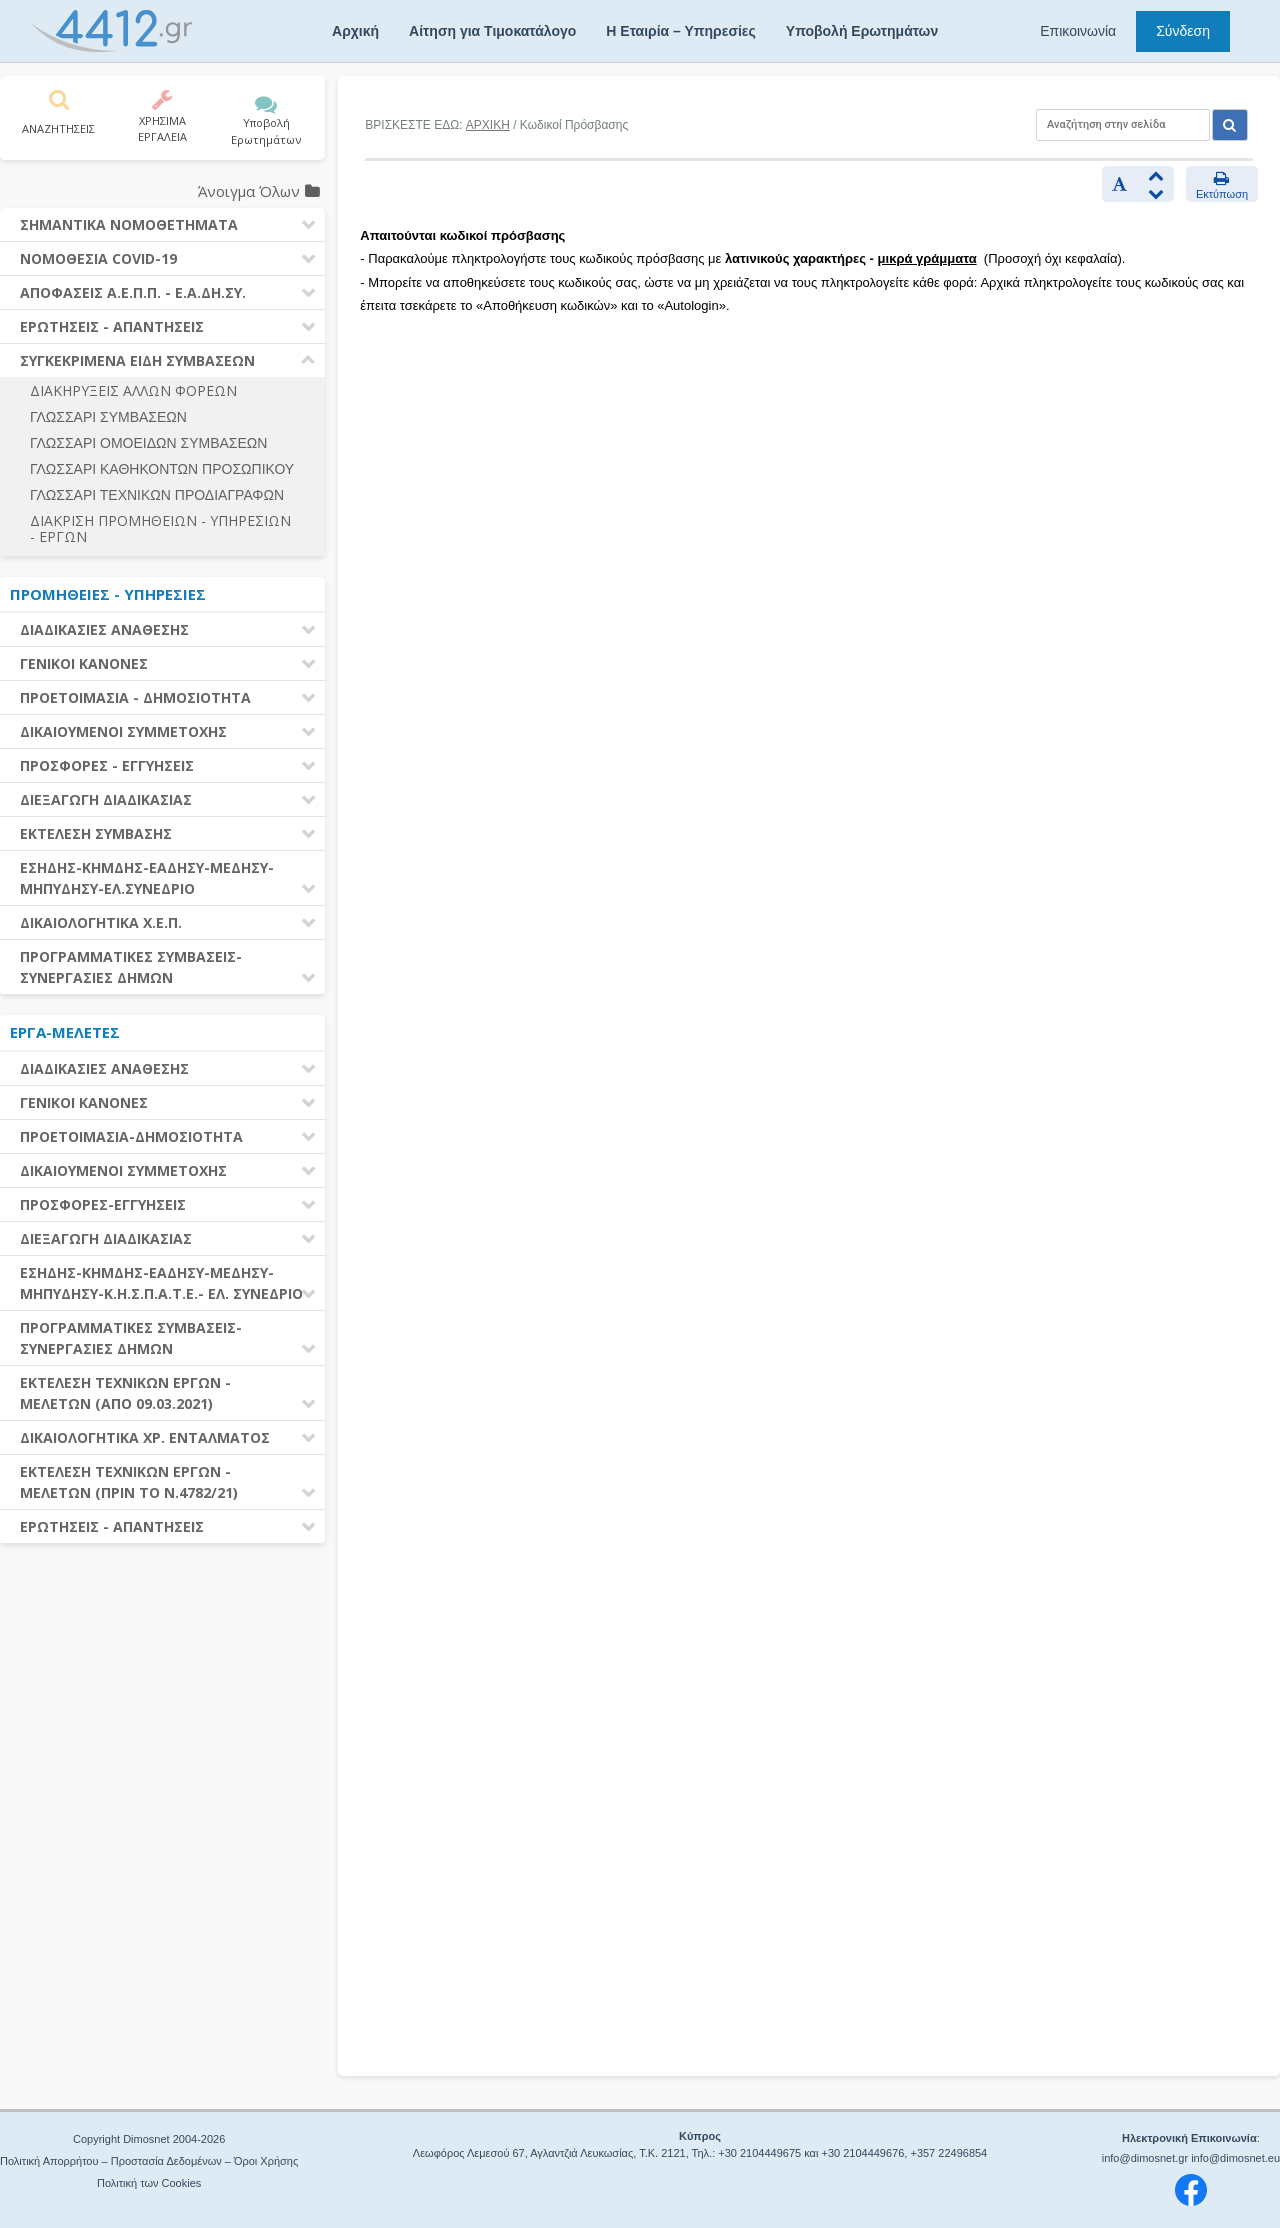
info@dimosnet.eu (1235, 2158)
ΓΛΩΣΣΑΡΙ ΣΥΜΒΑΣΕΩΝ (108, 417)
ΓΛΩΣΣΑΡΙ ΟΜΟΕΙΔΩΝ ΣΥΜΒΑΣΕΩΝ (148, 443)
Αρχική (355, 31)
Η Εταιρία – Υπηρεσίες (680, 31)
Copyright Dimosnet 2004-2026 (149, 2139)
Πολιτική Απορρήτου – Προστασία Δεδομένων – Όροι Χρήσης (149, 2161)
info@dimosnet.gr (1145, 2158)
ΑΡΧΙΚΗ (488, 125)
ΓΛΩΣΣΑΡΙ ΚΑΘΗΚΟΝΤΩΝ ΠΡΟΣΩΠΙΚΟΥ (162, 469)
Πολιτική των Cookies (149, 2183)
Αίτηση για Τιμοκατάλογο (492, 31)
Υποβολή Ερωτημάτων (862, 31)
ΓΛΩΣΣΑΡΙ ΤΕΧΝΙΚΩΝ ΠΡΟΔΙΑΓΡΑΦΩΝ (157, 495)
